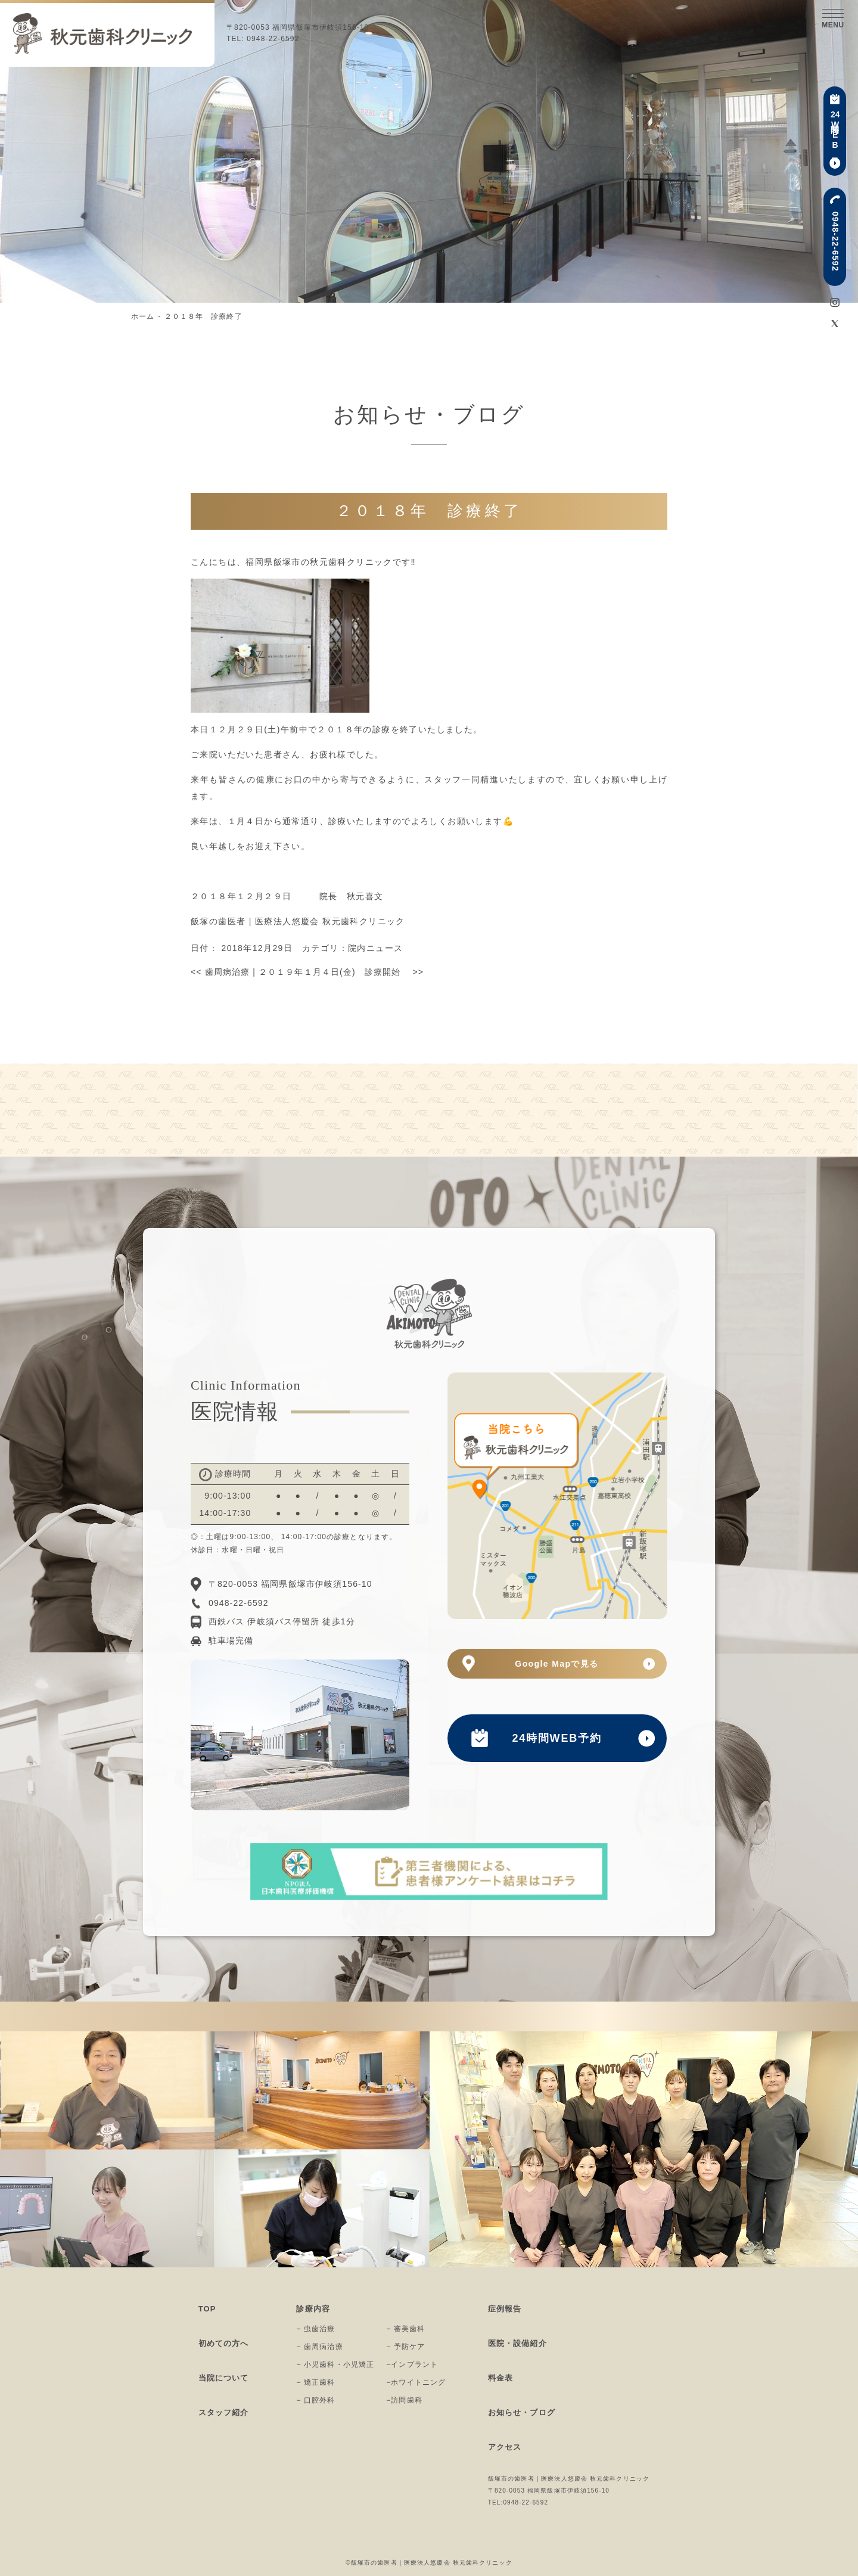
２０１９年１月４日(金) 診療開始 (341, 972)
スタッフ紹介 (223, 2412)
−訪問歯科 (404, 2400)
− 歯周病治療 (319, 2346)
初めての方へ (223, 2343)
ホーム (142, 316)
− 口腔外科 (315, 2400)
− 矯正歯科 (315, 2382)
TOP (207, 2308)
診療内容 (312, 2308)
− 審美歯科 (405, 2329)
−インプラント (412, 2364)
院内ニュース (375, 948)
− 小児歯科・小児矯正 (335, 2364)
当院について (223, 2377)
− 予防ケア (405, 2346)
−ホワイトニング (416, 2382)
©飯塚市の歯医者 (371, 2562)
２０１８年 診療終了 (203, 316)
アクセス (504, 2447)
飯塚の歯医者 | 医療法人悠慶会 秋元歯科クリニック (298, 921)
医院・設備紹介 (517, 2343)
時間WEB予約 (834, 131)
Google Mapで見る (556, 1663)
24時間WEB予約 (556, 1738)
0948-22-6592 (835, 242)
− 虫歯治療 (315, 2329)
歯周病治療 (220, 972)
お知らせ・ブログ (521, 2412)
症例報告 (504, 2308)
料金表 (500, 2377)
